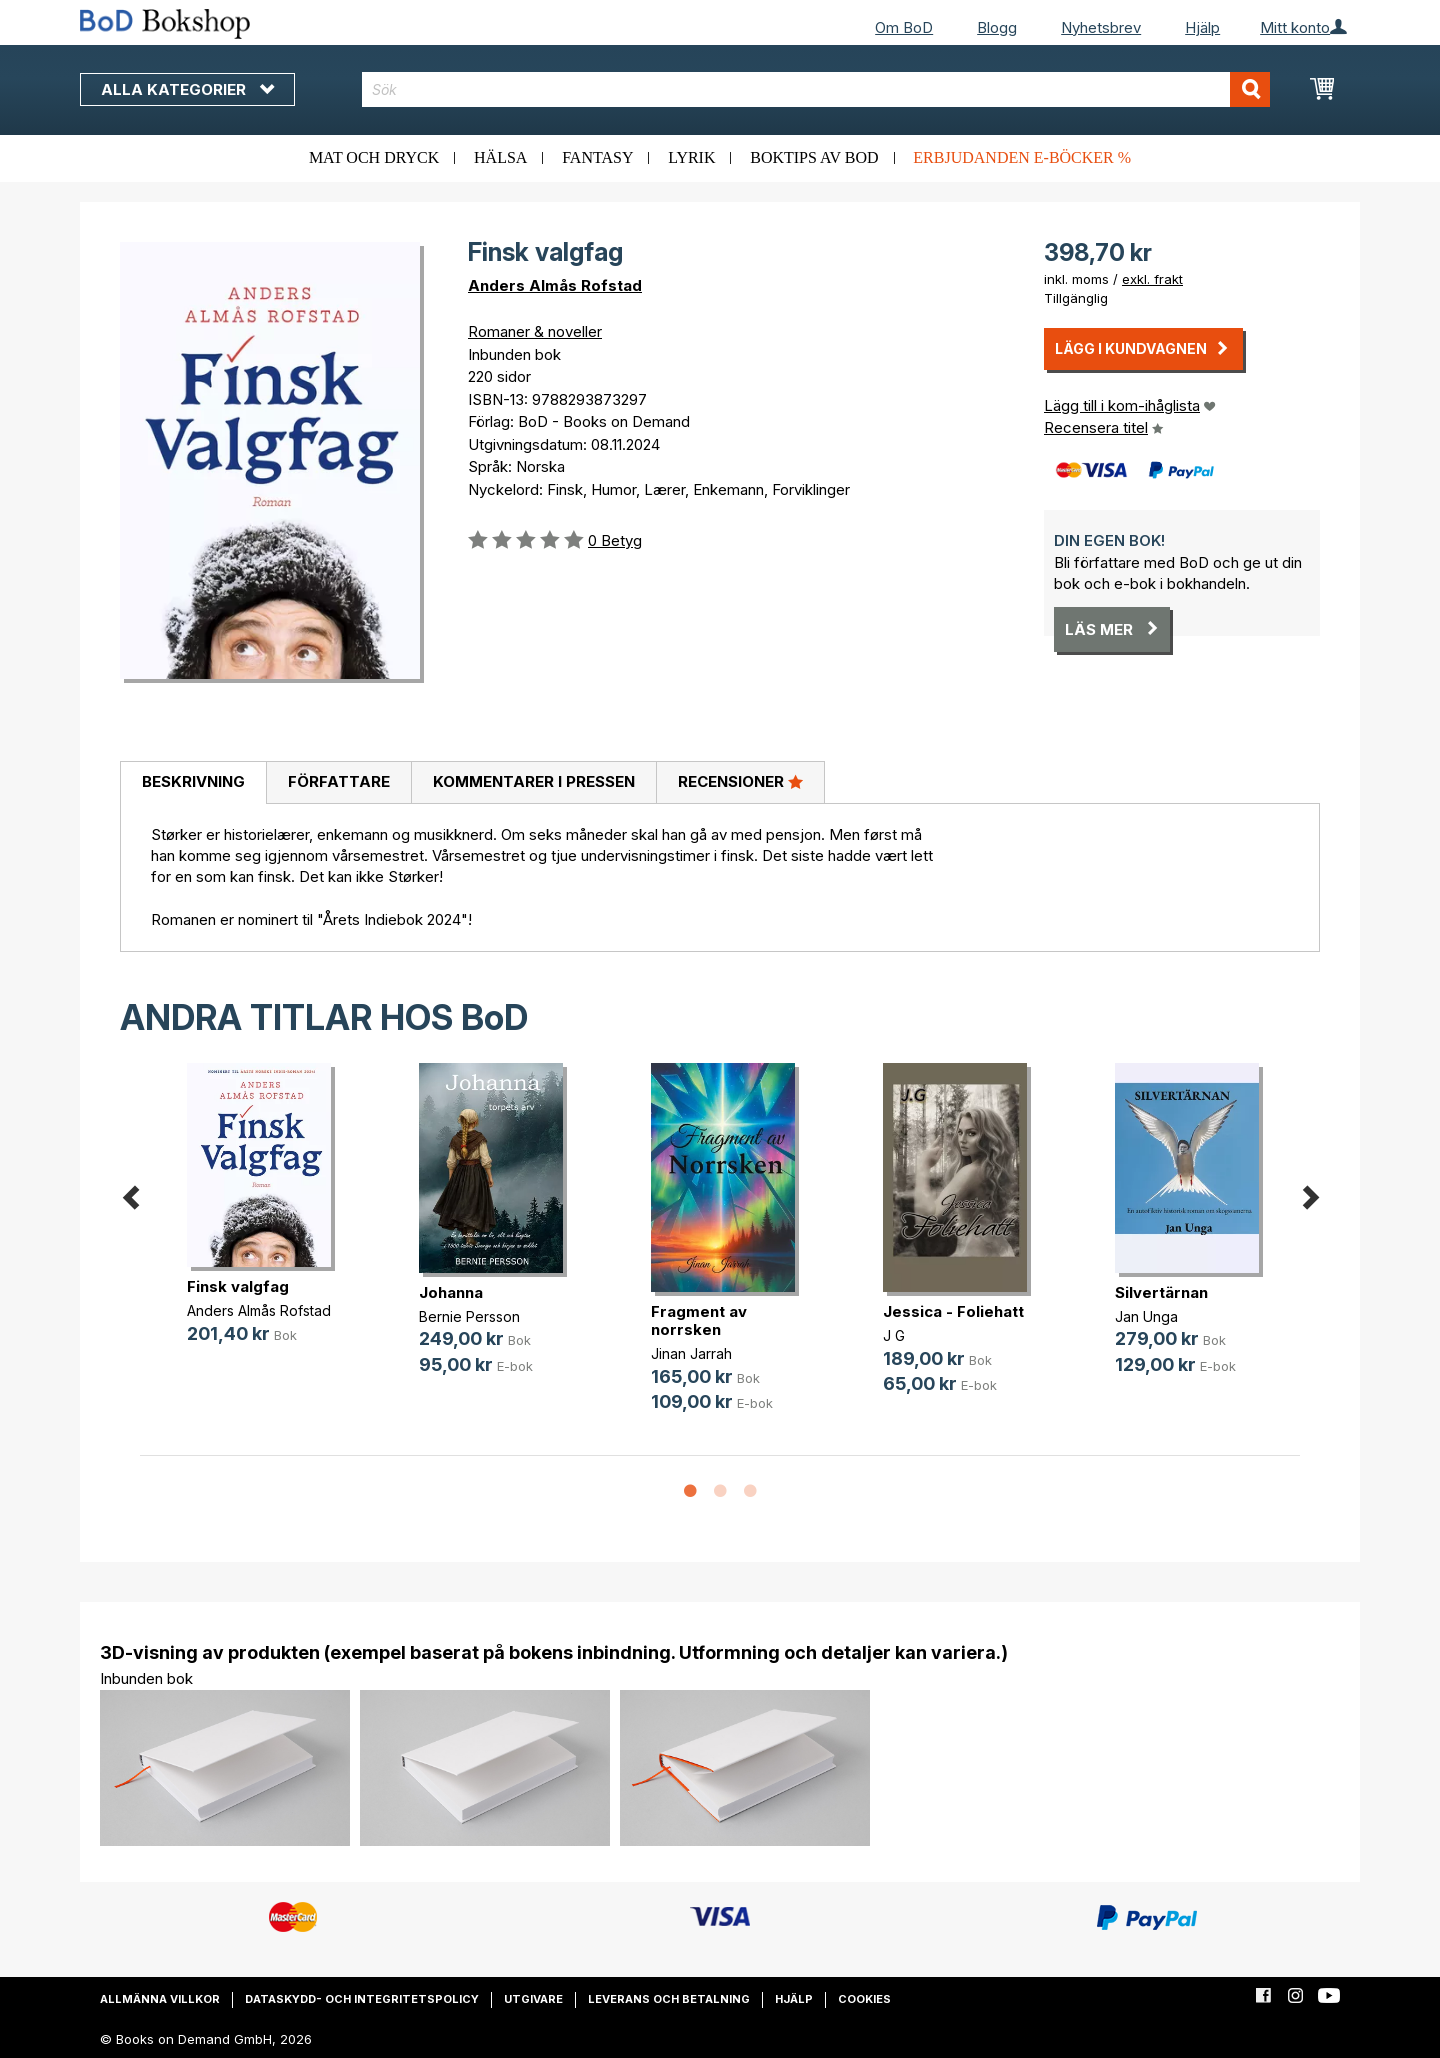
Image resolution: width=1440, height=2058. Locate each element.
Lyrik (691, 157)
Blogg (997, 27)
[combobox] (816, 89)
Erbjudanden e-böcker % (1022, 157)
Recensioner (740, 781)
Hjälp (1202, 27)
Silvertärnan (1161, 1292)
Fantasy (597, 157)
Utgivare (533, 1999)
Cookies (864, 1999)
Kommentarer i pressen (534, 781)
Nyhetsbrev (1101, 27)
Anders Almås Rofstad (555, 285)
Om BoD (904, 27)
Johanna (451, 1292)
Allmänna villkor (160, 1999)
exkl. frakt (1152, 279)
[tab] (193, 783)
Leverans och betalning (669, 1999)
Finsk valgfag (238, 1286)
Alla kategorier (187, 89)
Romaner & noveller (535, 331)
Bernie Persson (469, 1316)
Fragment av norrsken (699, 1320)
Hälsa (500, 157)
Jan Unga (1146, 1316)
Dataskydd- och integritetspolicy (362, 1999)
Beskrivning (193, 781)
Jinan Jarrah (691, 1353)
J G (894, 1335)
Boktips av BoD (814, 157)
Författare (339, 781)
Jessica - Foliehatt (953, 1311)
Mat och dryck (374, 157)
